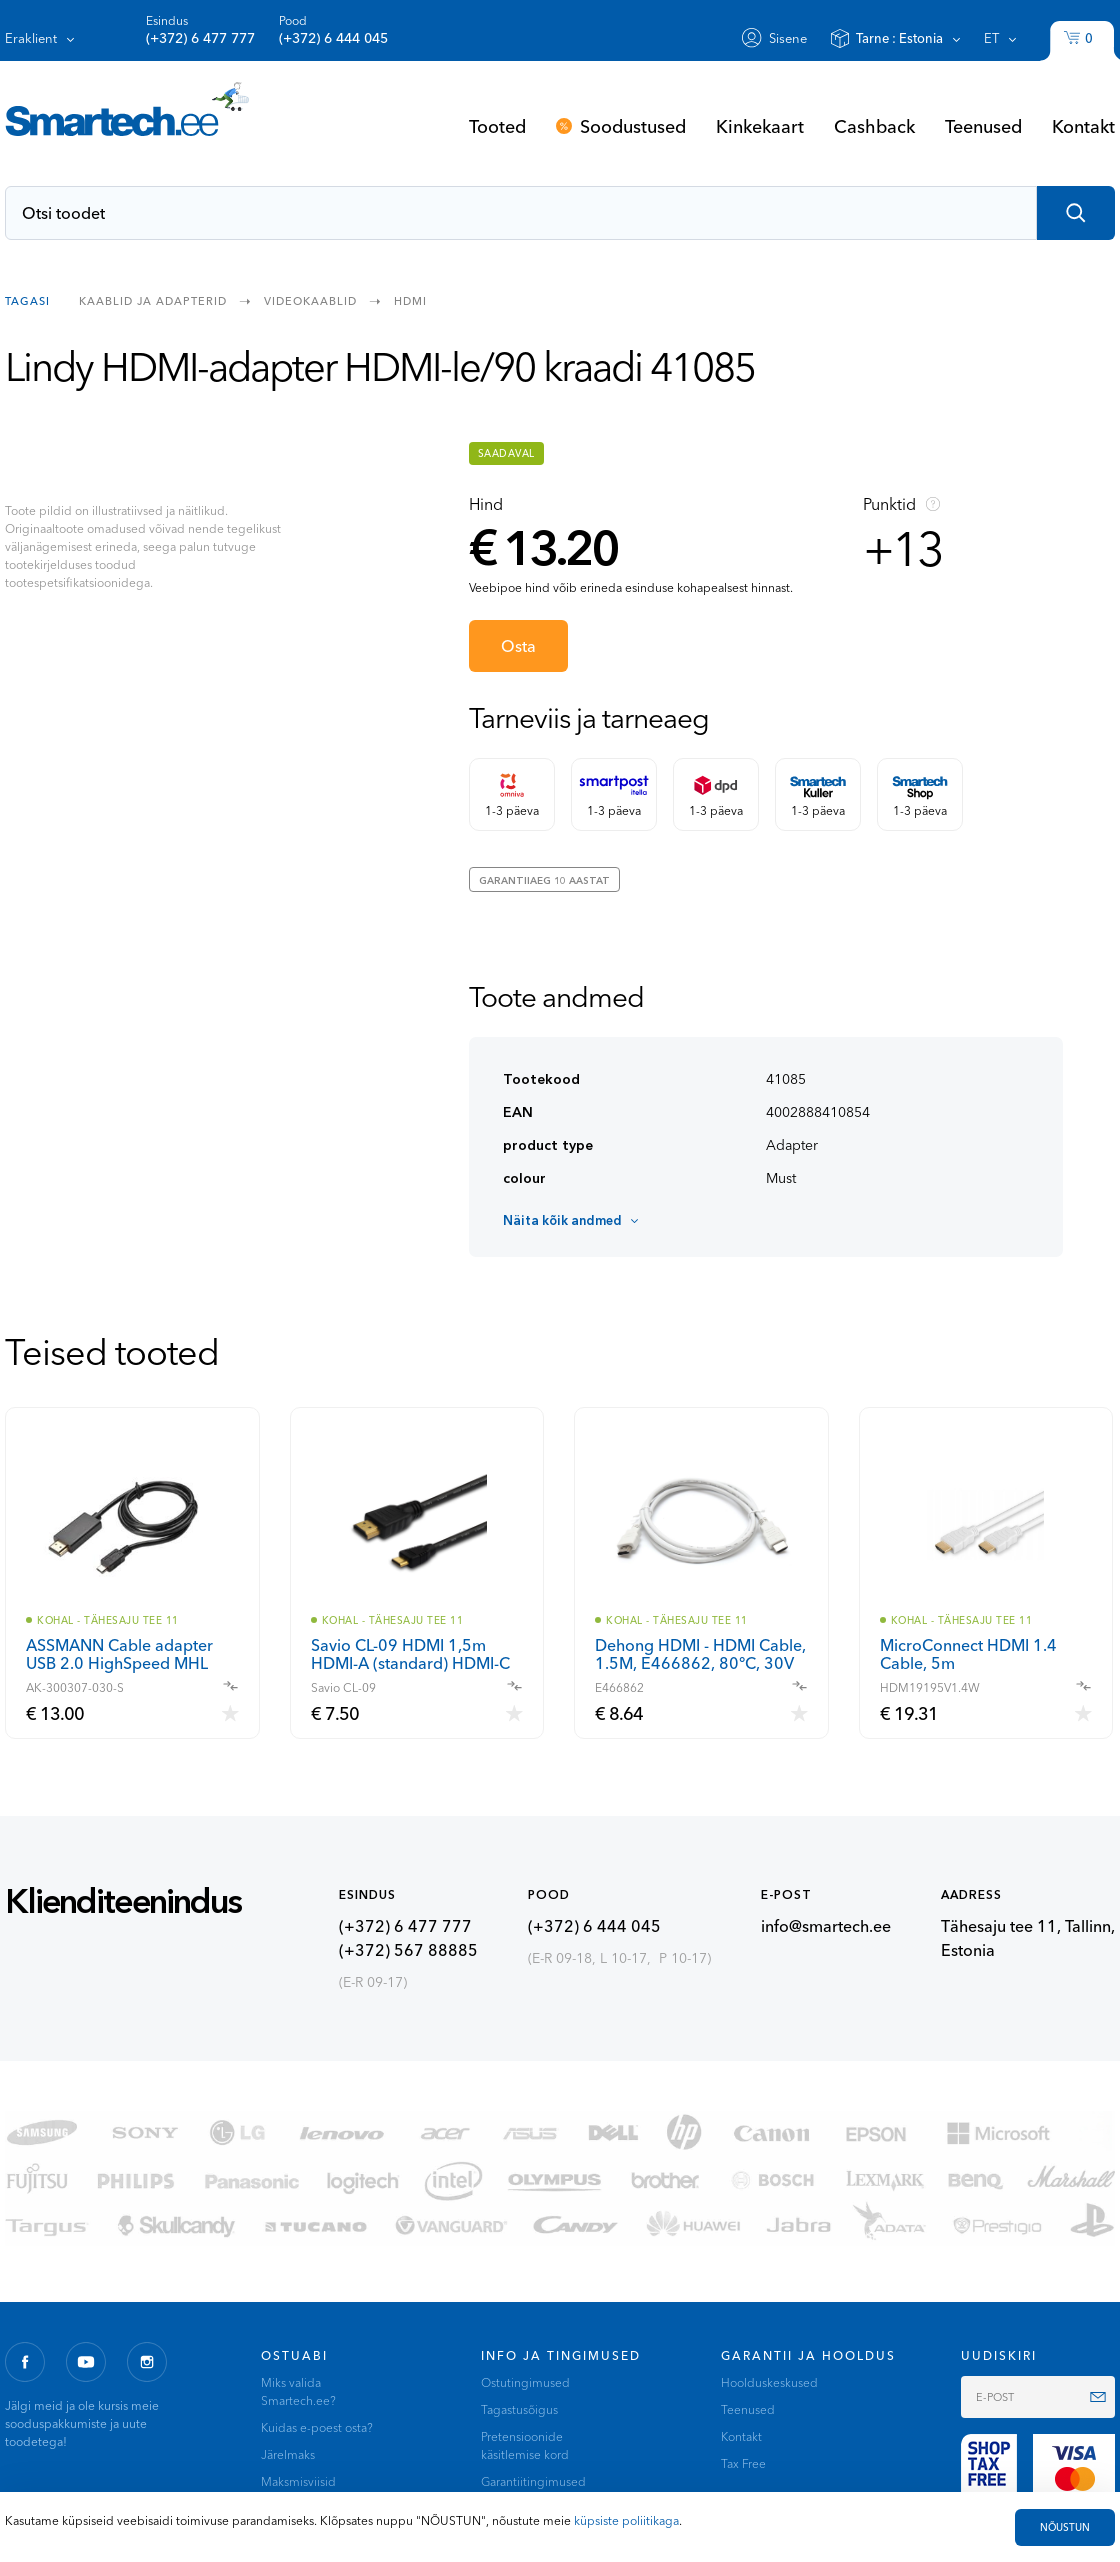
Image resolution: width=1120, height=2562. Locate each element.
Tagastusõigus (519, 2409)
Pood (333, 30)
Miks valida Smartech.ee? (298, 2391)
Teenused (983, 126)
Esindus (200, 30)
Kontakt (1083, 126)
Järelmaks (288, 2454)
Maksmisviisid (298, 2481)
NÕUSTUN (1065, 2527)
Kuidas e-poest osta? (317, 2427)
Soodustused (633, 126)
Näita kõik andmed (562, 1220)
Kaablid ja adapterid (153, 300)
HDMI (410, 300)
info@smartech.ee (826, 1926)
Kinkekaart (760, 126)
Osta (518, 646)
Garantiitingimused (533, 2481)
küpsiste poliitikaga (626, 2520)
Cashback (874, 126)
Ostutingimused (525, 2382)
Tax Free (743, 2463)
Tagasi (27, 300)
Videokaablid (310, 300)
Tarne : (899, 38)
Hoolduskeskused (769, 2382)
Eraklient (31, 38)
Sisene (788, 38)
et (991, 38)
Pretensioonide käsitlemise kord (525, 2445)
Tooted (497, 126)
